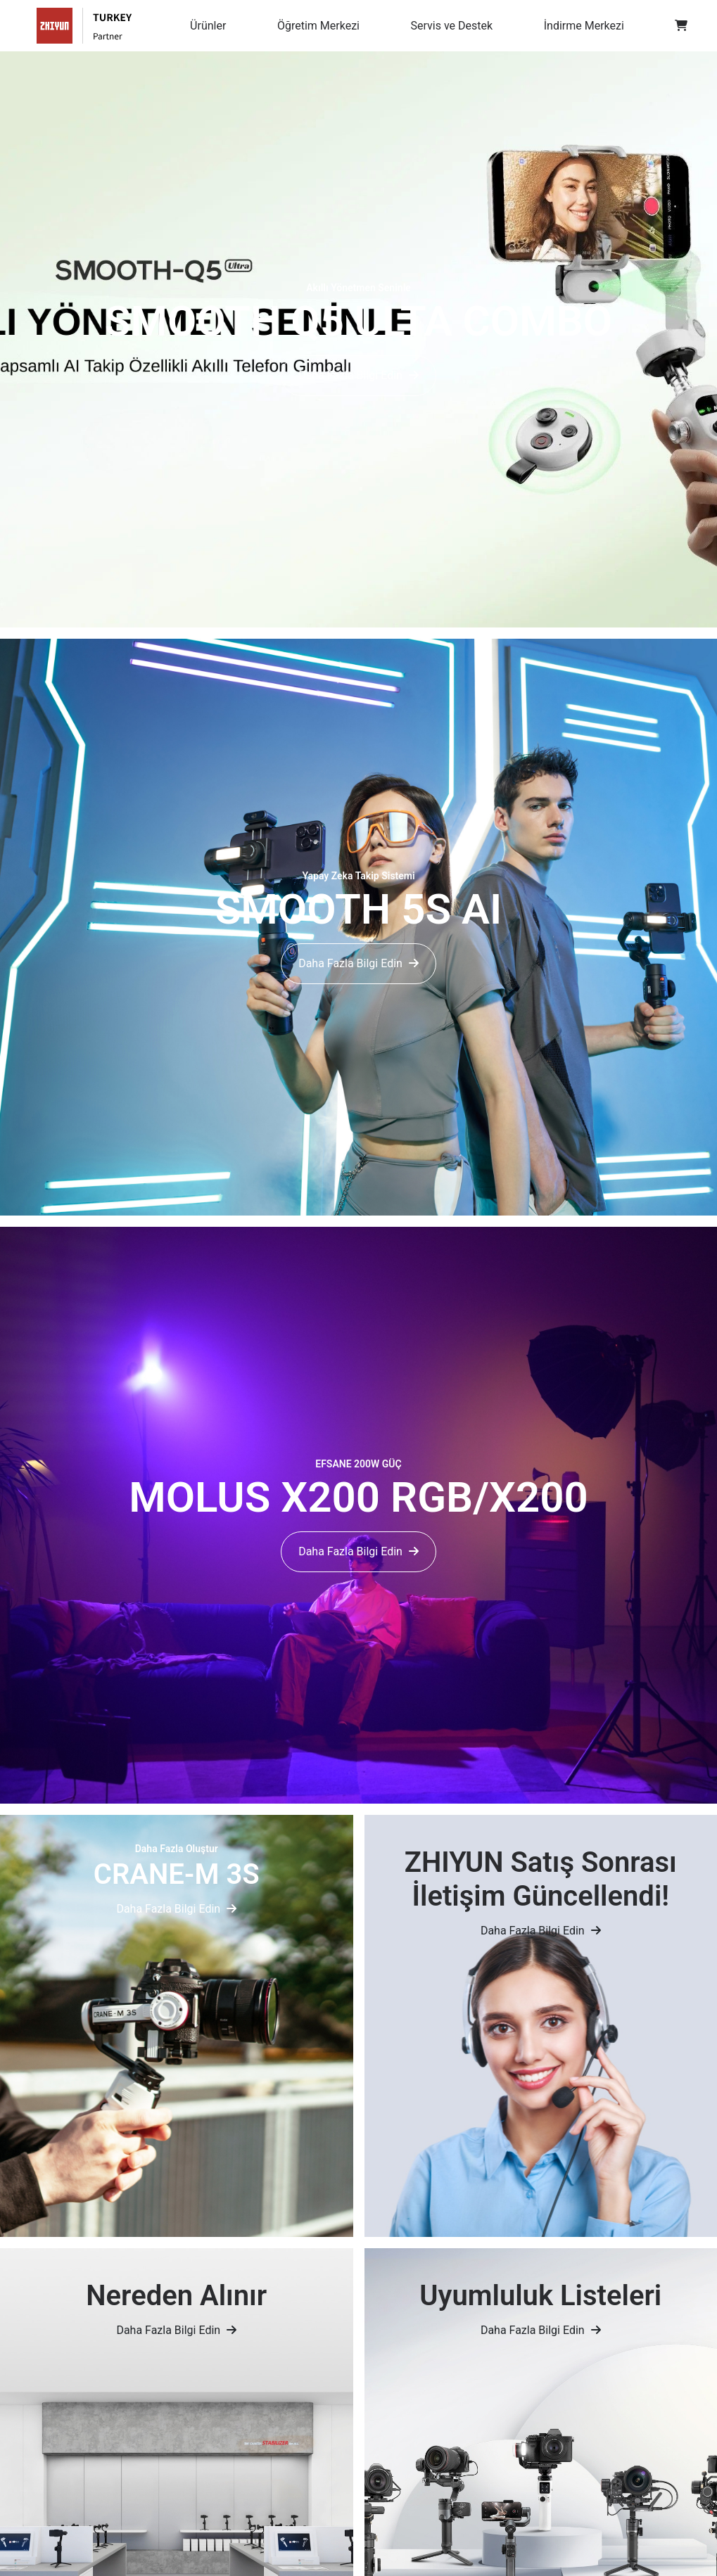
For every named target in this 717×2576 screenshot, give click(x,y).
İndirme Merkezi (584, 25)
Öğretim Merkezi (318, 25)
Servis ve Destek (452, 25)
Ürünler (208, 25)
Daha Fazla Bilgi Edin (358, 375)
